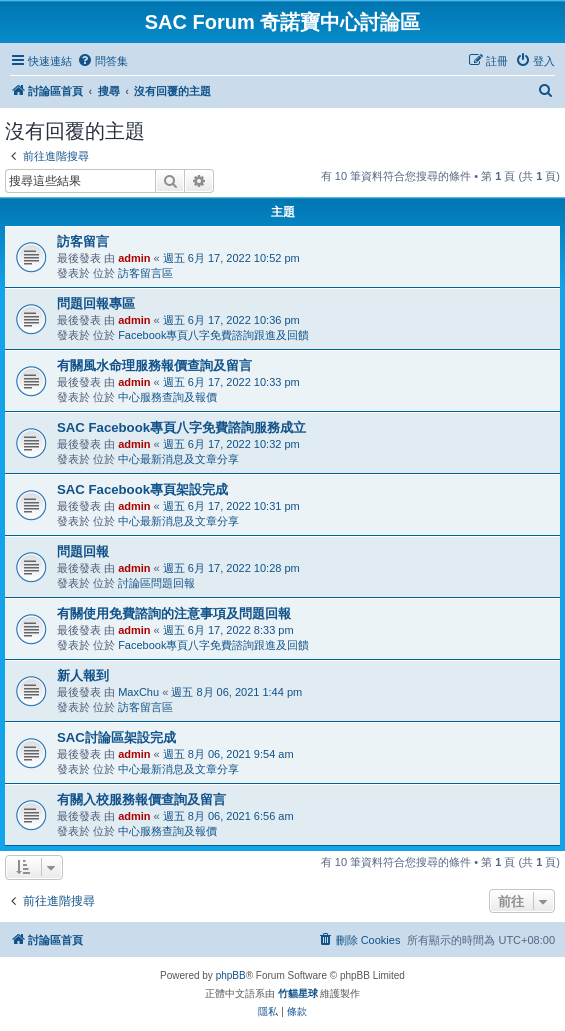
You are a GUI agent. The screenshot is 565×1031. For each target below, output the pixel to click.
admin (134, 258)
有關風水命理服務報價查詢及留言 (154, 365)
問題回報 (83, 551)
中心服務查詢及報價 (167, 397)
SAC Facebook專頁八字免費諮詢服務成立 (181, 427)
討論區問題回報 (156, 583)
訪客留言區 (145, 273)
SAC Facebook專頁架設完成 (142, 489)
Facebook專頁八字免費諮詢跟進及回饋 (213, 335)
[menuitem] (102, 61)
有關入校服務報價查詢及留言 (141, 799)
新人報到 (83, 675)
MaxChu (138, 692)
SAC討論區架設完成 (116, 737)
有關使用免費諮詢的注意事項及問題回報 (174, 613)
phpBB (231, 975)
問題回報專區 (96, 303)
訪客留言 (83, 241)
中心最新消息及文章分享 (178, 459)
